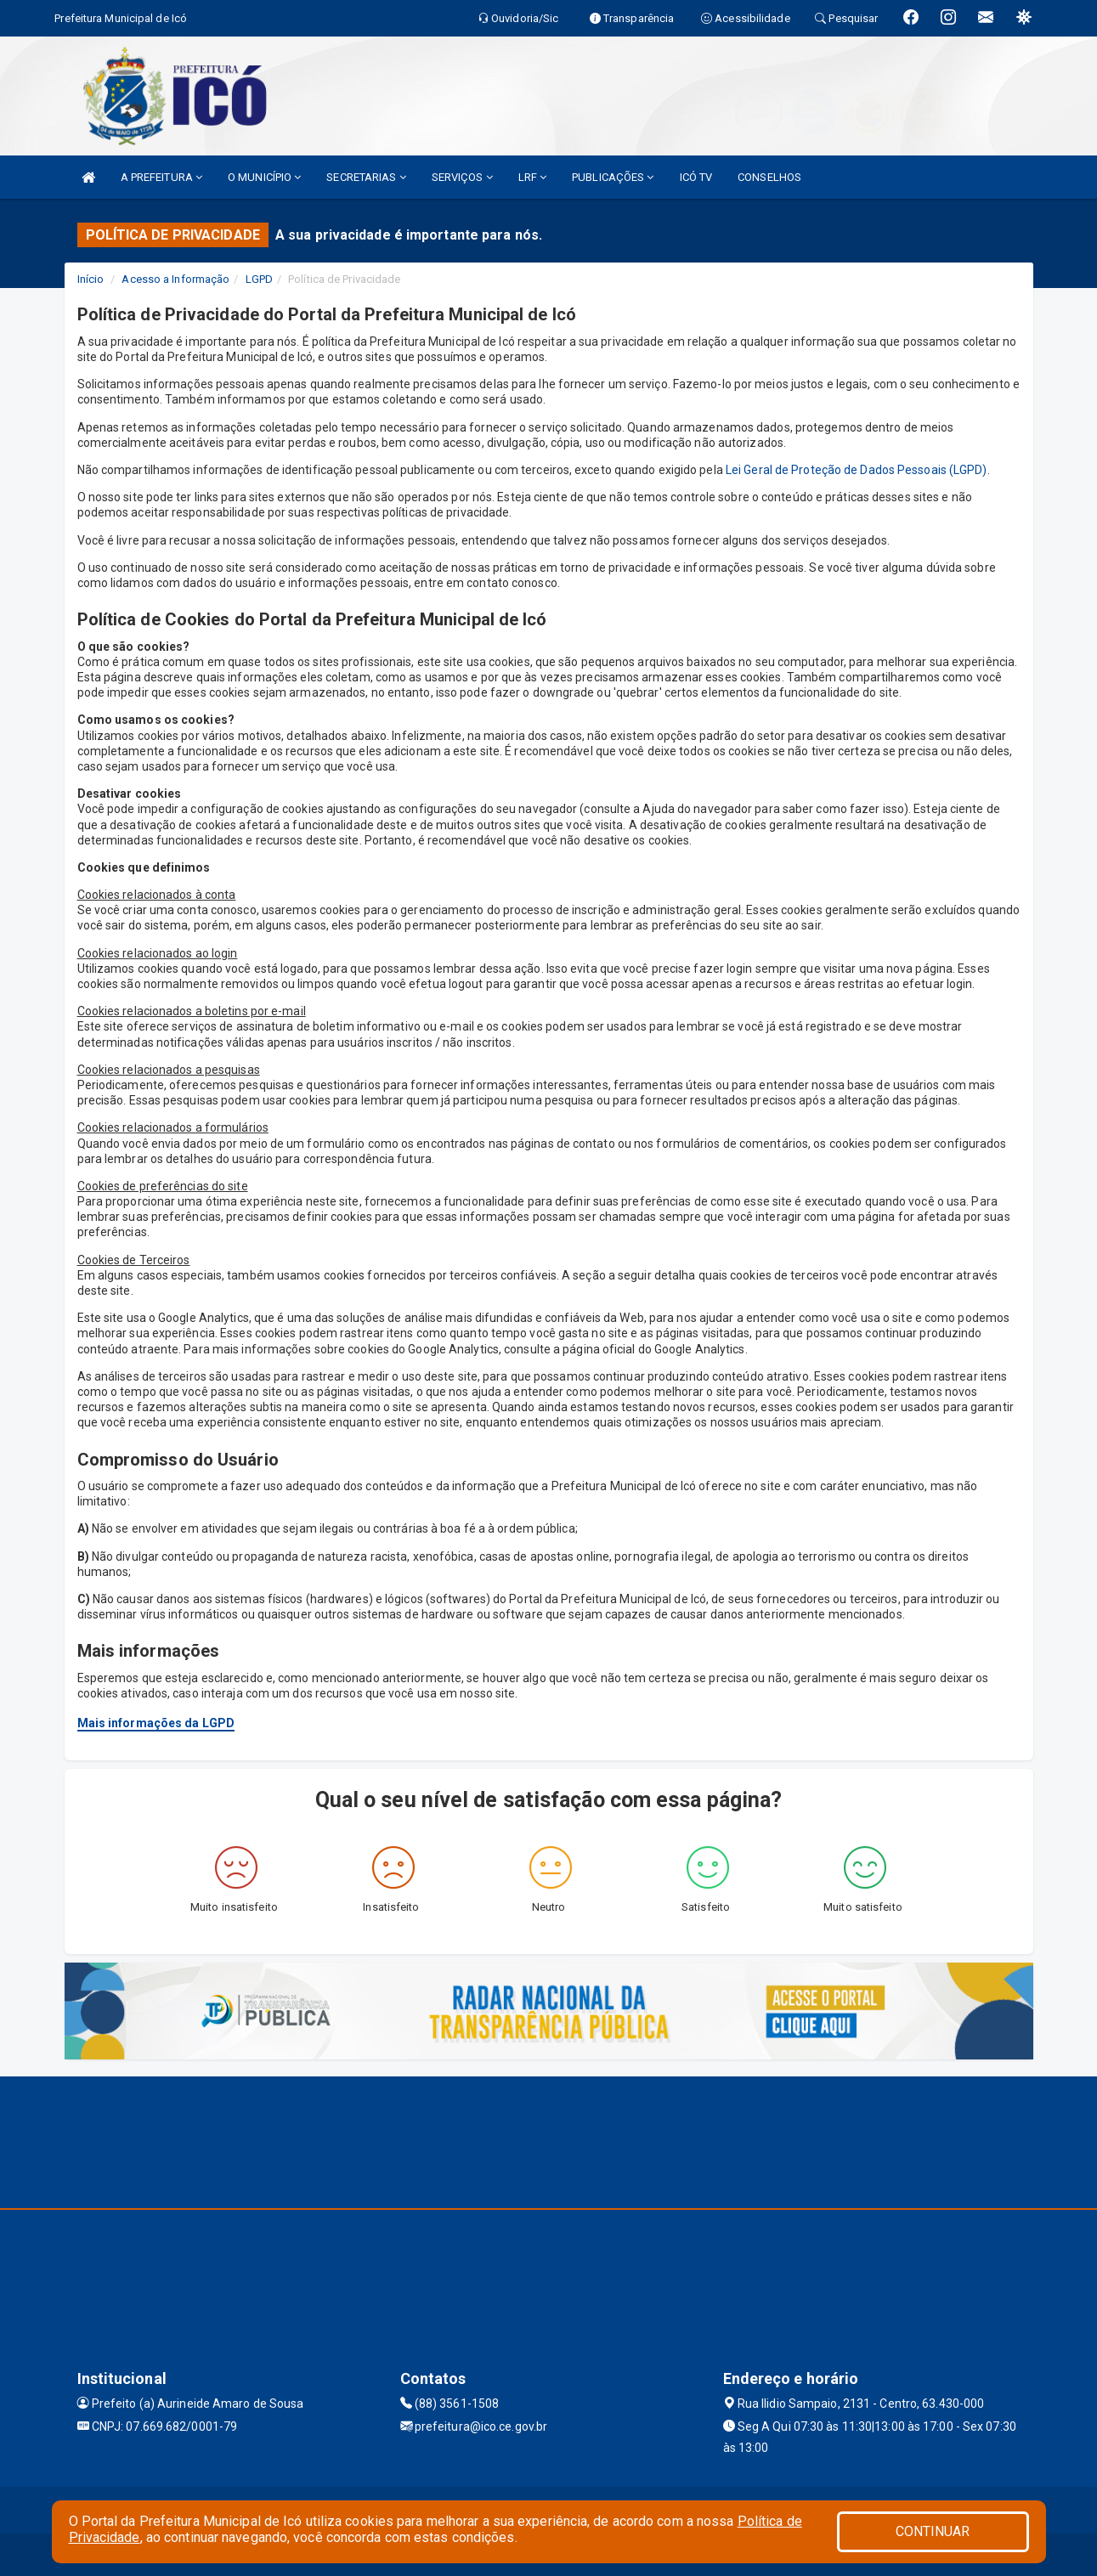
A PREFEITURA (161, 177)
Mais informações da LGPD (156, 1723)
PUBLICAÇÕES (612, 177)
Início (91, 279)
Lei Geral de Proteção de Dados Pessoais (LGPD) (856, 470)
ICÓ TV (696, 177)
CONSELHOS (769, 177)
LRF (532, 177)
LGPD (259, 279)
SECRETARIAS (365, 177)
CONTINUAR (933, 2531)
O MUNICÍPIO (264, 177)
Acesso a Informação (175, 279)
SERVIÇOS (462, 177)
